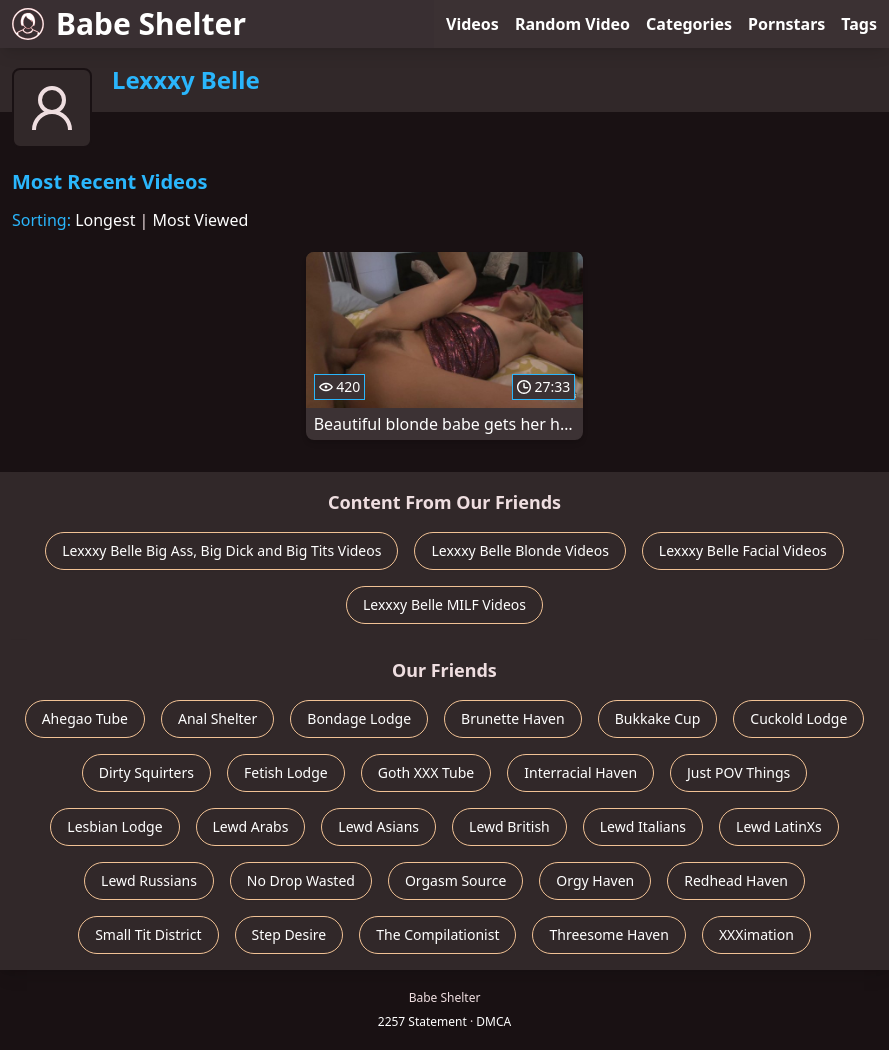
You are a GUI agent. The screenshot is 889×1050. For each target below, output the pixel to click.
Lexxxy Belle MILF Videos (444, 604)
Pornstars (786, 24)
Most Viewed (201, 220)
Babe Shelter (129, 23)
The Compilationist (437, 934)
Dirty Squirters (146, 772)
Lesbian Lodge (114, 826)
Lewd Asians (378, 826)
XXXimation (756, 934)
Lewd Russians (149, 880)
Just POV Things (738, 772)
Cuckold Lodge (798, 718)
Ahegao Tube (85, 718)
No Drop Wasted (301, 880)
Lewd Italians (643, 826)
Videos (472, 24)
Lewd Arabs (251, 826)
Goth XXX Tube (426, 772)
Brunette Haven (513, 718)
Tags (859, 24)
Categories (689, 24)
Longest (105, 220)
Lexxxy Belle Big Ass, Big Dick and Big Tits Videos (221, 550)
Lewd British (509, 826)
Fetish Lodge (286, 772)
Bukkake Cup (658, 718)
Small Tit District (148, 934)
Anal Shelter (217, 718)
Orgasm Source (455, 880)
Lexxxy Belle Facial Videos (743, 550)
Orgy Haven (595, 880)
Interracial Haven (580, 772)
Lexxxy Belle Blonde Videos (519, 550)
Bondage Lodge (359, 718)
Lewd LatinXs (779, 826)
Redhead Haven (736, 880)
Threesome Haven (608, 934)
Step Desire (289, 934)
